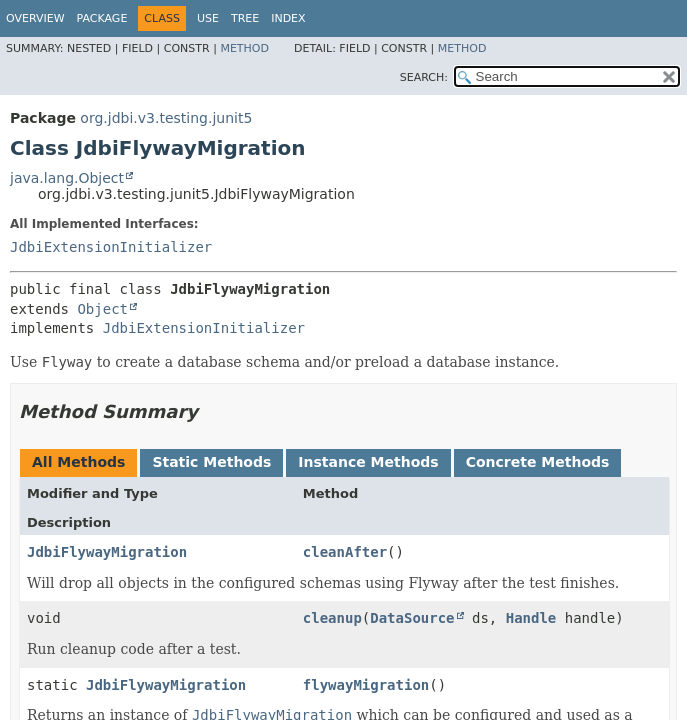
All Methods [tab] (78, 462)
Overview (35, 18)
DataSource (412, 618)
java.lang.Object (67, 178)
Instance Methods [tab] (368, 462)
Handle (531, 618)
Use (208, 18)
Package (102, 18)
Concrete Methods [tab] (538, 462)
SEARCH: (424, 77)
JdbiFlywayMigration (107, 552)
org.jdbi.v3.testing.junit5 (166, 118)
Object (102, 309)
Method (244, 48)
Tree (245, 18)
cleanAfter (345, 552)
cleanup (332, 618)
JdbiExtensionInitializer (111, 247)
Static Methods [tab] (211, 462)
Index (288, 18)
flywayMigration (366, 685)
